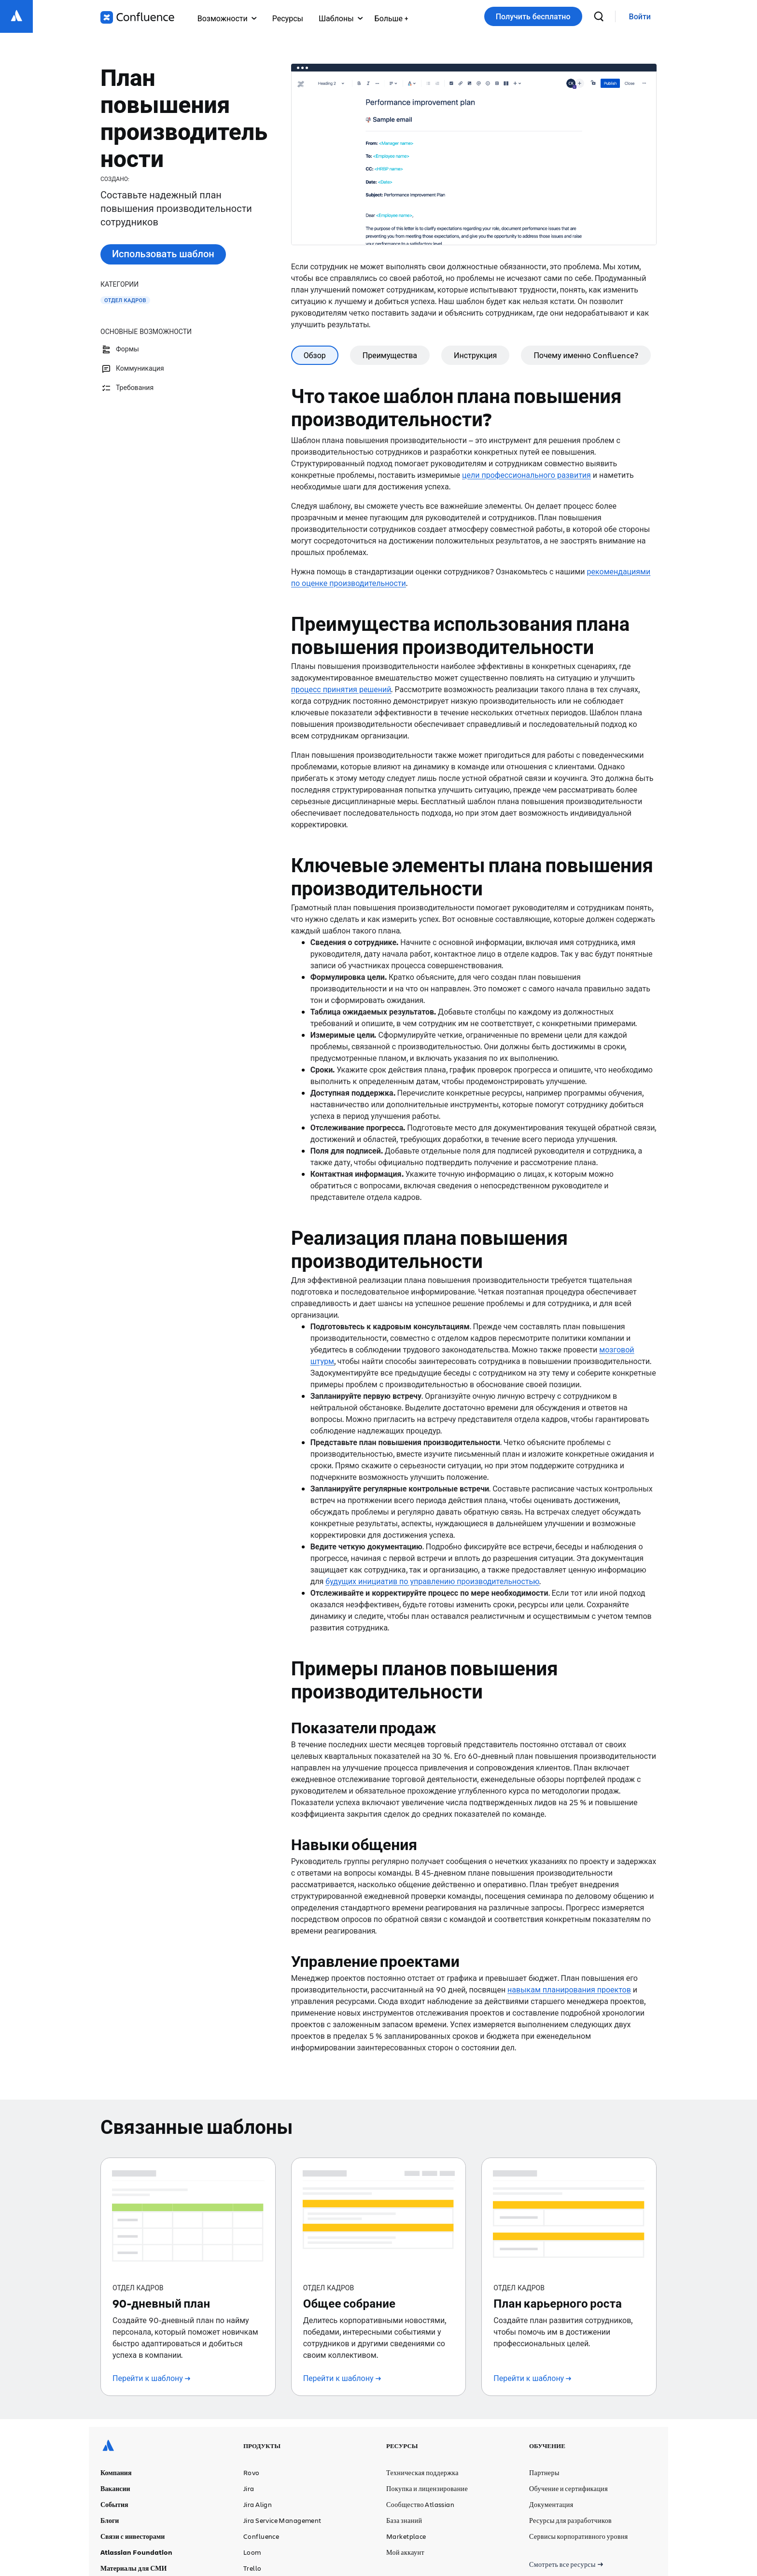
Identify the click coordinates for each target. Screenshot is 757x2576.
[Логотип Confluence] (137, 17)
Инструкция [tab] (475, 355)
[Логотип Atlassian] (16, 16)
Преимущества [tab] (390, 355)
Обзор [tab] (315, 355)
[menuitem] (391, 16)
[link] (640, 17)
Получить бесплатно (533, 16)
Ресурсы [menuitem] (287, 18)
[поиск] (598, 16)
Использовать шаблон (163, 253)
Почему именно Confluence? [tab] (585, 355)
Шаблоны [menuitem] (341, 18)
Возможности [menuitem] (227, 18)
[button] (391, 16)
